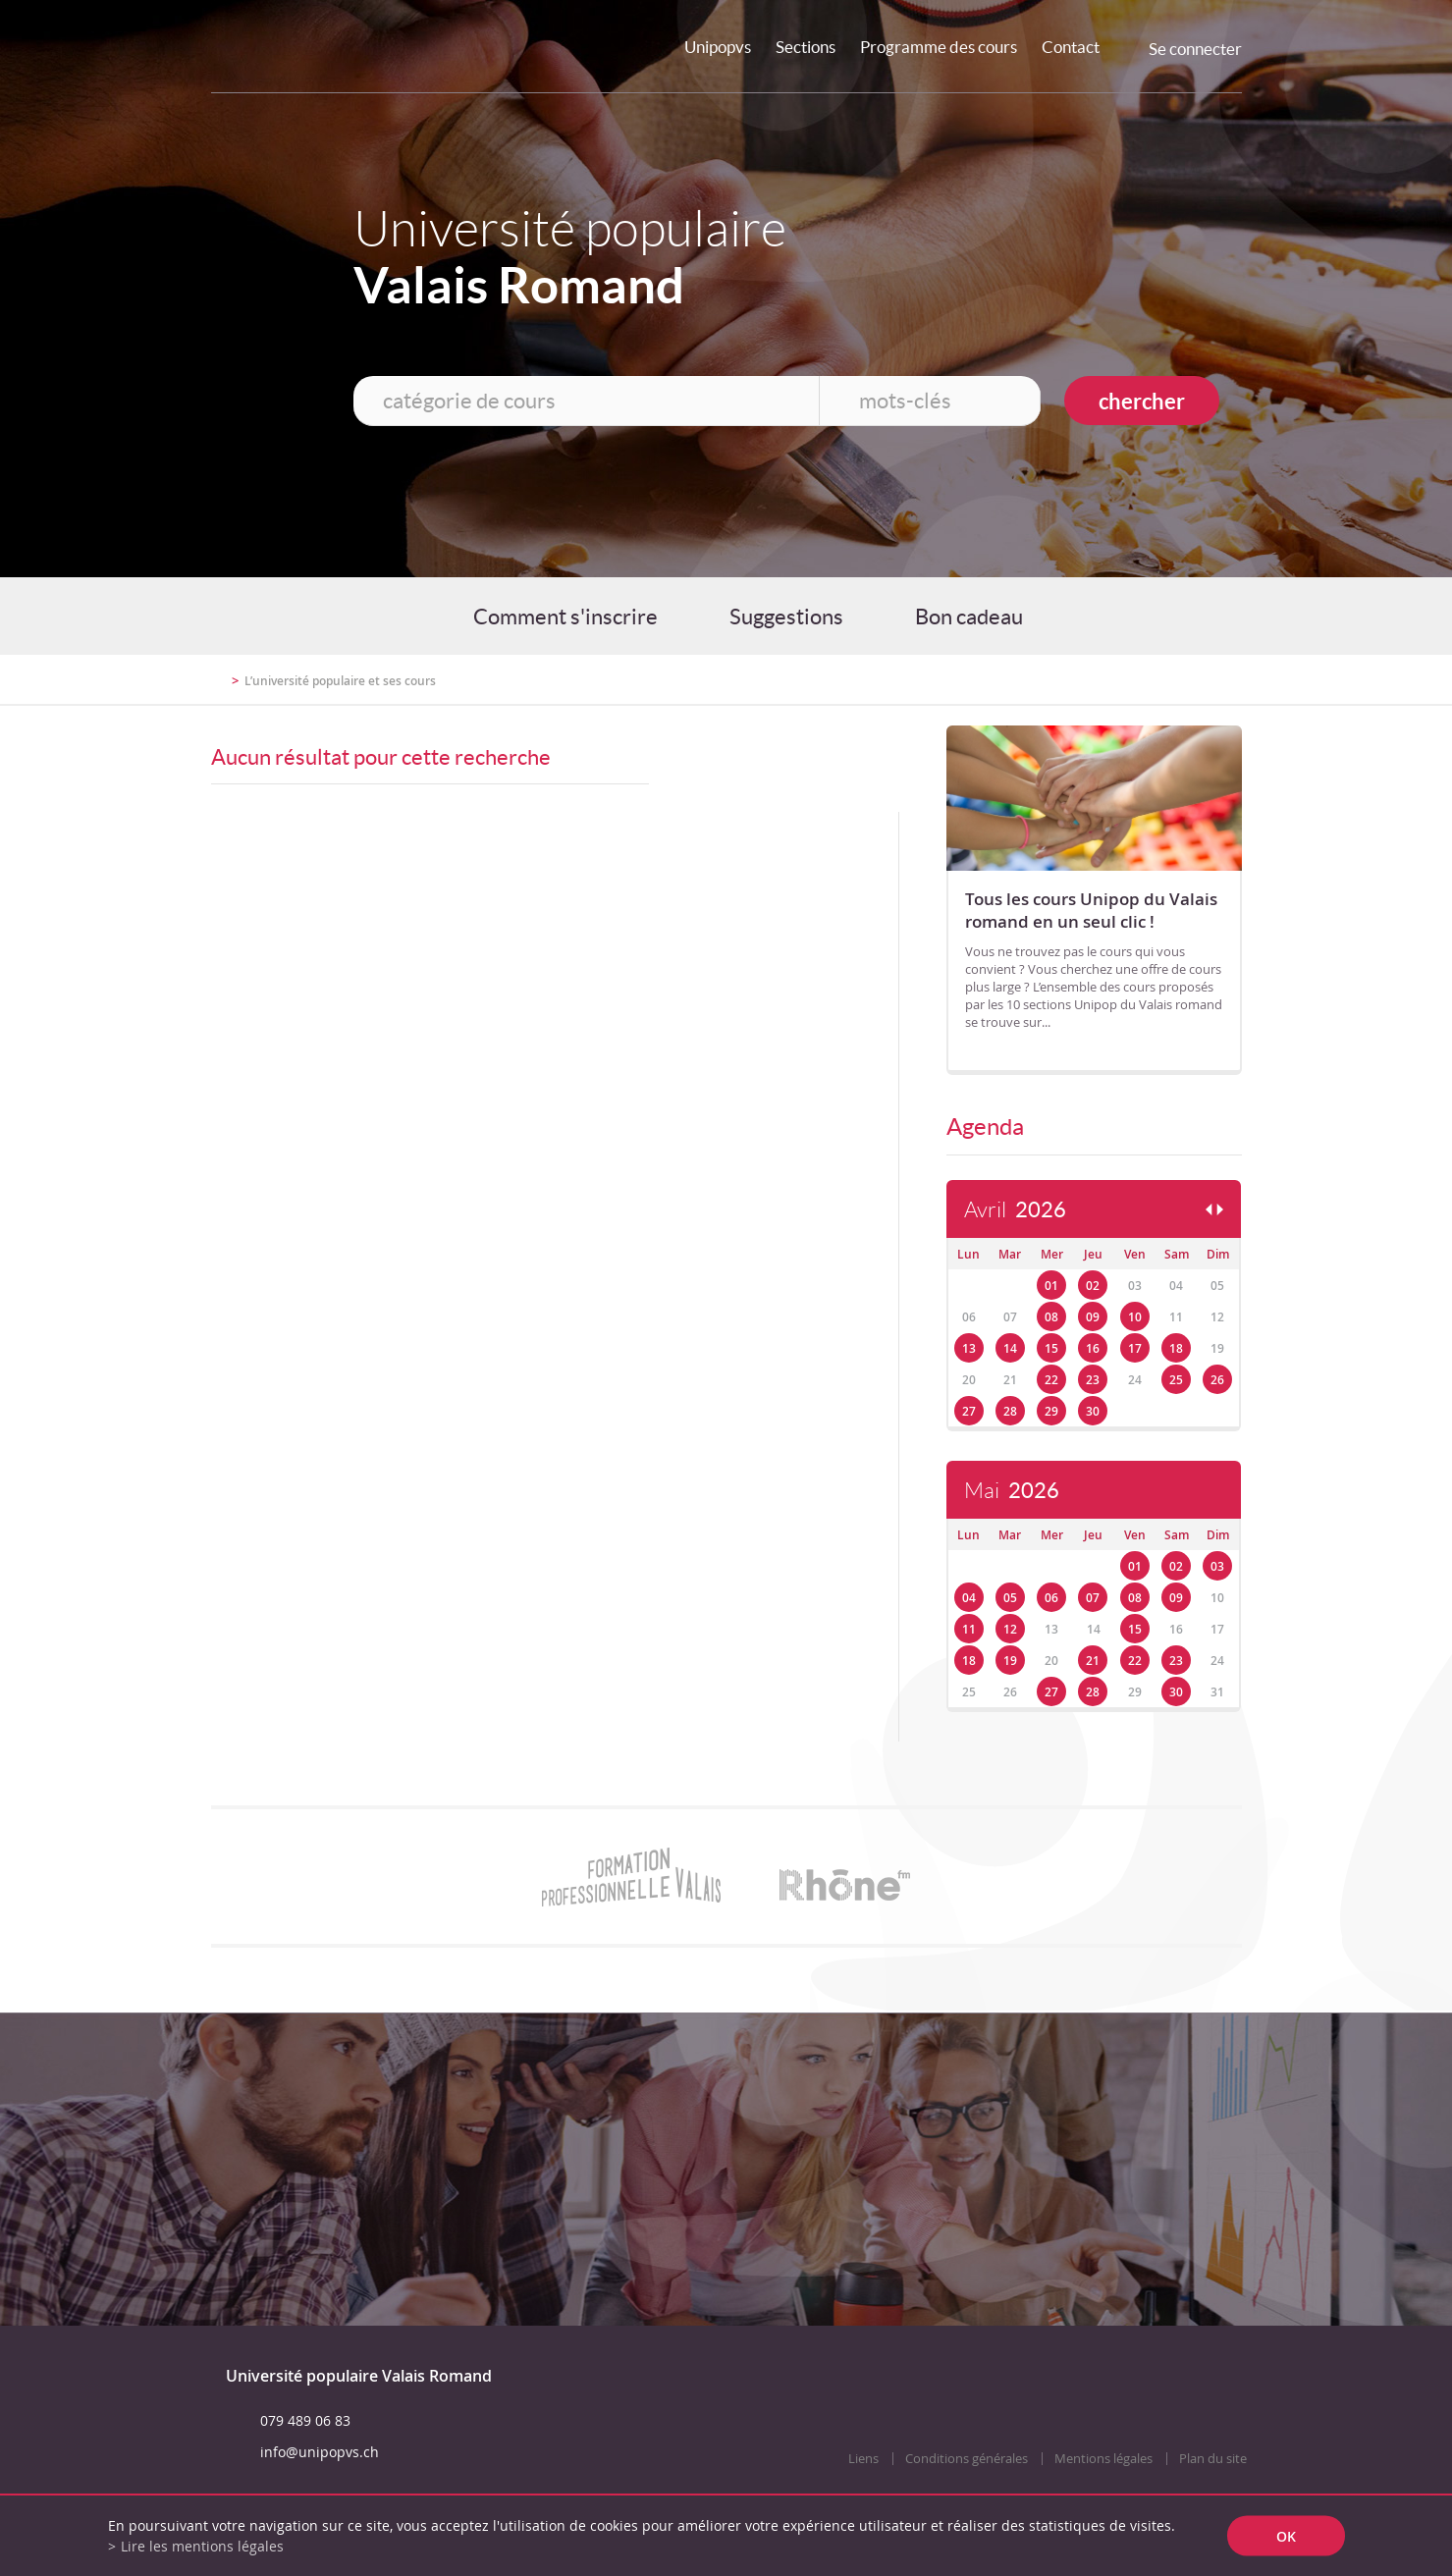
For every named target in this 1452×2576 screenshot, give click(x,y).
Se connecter (1195, 48)
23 (1093, 1379)
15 (1051, 1348)
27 (969, 1411)
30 (1093, 1411)
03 (1217, 1566)
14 (1010, 1348)
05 (1010, 1597)
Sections (805, 46)
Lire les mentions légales (202, 2546)
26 (1217, 1379)
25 (1176, 1379)
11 (969, 1629)
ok (1286, 2536)
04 (969, 1597)
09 (1093, 1317)
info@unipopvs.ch (319, 2451)
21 (1093, 1660)
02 (1093, 1285)
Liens (863, 2458)
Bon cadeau (969, 616)
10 (1135, 1317)
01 (1051, 1285)
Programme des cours (938, 46)
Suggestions (786, 616)
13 (969, 1348)
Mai (1011, 1490)
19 (1010, 1660)
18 (1176, 1348)
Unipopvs (717, 46)
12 (1010, 1629)
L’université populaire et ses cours (340, 680)
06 (1051, 1597)
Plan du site (1213, 2458)
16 (1093, 1348)
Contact (1071, 46)
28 (1010, 1411)
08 (1051, 1317)
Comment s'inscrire (565, 616)
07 (1093, 1597)
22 (1051, 1379)
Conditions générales (966, 2458)
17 (1135, 1348)
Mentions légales (1103, 2458)
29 (1051, 1411)
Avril (1015, 1210)
